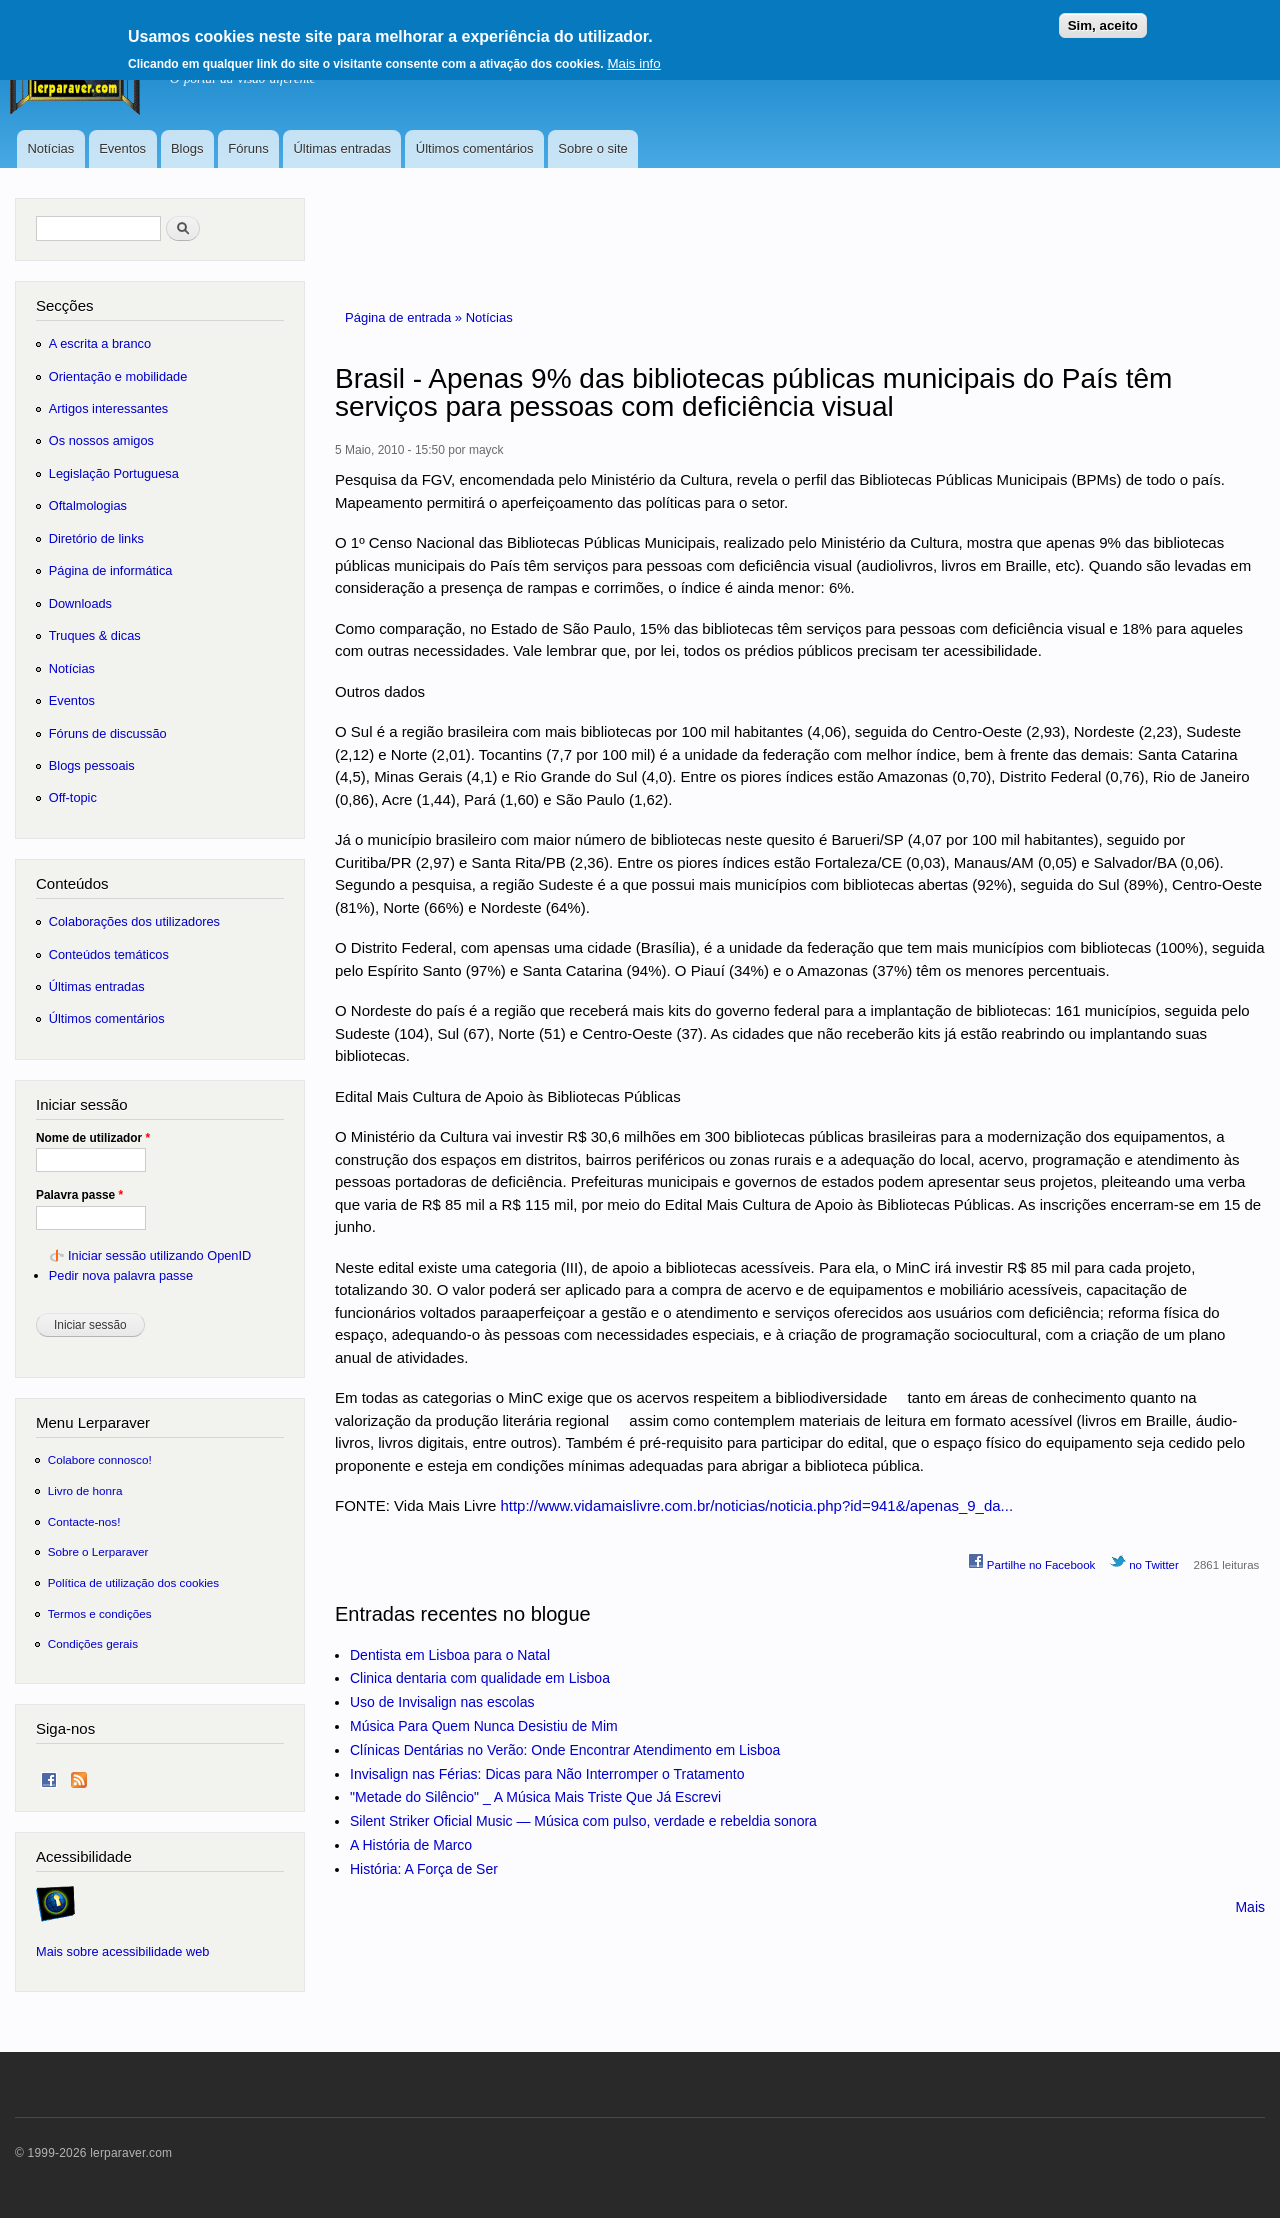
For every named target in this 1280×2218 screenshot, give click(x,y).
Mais (1250, 1907)
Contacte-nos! (84, 1521)
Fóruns (248, 148)
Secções (64, 305)
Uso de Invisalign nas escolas (442, 1702)
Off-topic (73, 797)
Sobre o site (592, 148)
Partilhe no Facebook (1032, 1562)
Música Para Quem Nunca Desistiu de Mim (484, 1726)
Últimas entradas (342, 148)
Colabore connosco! (100, 1459)
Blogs (187, 148)
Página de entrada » (405, 317)
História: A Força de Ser (424, 1869)
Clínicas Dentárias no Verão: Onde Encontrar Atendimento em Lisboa (565, 1750)
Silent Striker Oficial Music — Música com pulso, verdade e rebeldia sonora (583, 1821)
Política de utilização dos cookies (134, 1582)
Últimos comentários (475, 148)
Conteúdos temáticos (109, 954)
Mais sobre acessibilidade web (122, 1951)
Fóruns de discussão (108, 733)
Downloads (80, 603)
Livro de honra (85, 1490)
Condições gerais (93, 1643)
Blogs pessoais (92, 765)
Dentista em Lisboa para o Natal (450, 1655)
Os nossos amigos (101, 440)
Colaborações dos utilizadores (134, 921)
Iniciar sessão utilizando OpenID (159, 1255)
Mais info (633, 56)
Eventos (122, 148)
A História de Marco (411, 1845)
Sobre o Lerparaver (98, 1551)
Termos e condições (100, 1613)
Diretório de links (96, 538)
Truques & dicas (95, 635)
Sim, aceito (1103, 18)
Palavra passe (79, 1195)
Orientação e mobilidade (118, 376)
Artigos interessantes (108, 408)
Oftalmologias (88, 505)
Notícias (50, 148)
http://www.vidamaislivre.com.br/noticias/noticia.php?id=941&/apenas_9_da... (756, 1505)
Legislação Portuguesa (114, 473)
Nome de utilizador (93, 1138)
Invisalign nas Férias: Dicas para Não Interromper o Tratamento (547, 1774)
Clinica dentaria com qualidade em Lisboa (480, 1678)
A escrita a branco (100, 343)
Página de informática (111, 570)
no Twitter (1144, 1562)
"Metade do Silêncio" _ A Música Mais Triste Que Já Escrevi (535, 1797)
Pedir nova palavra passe (121, 1275)
